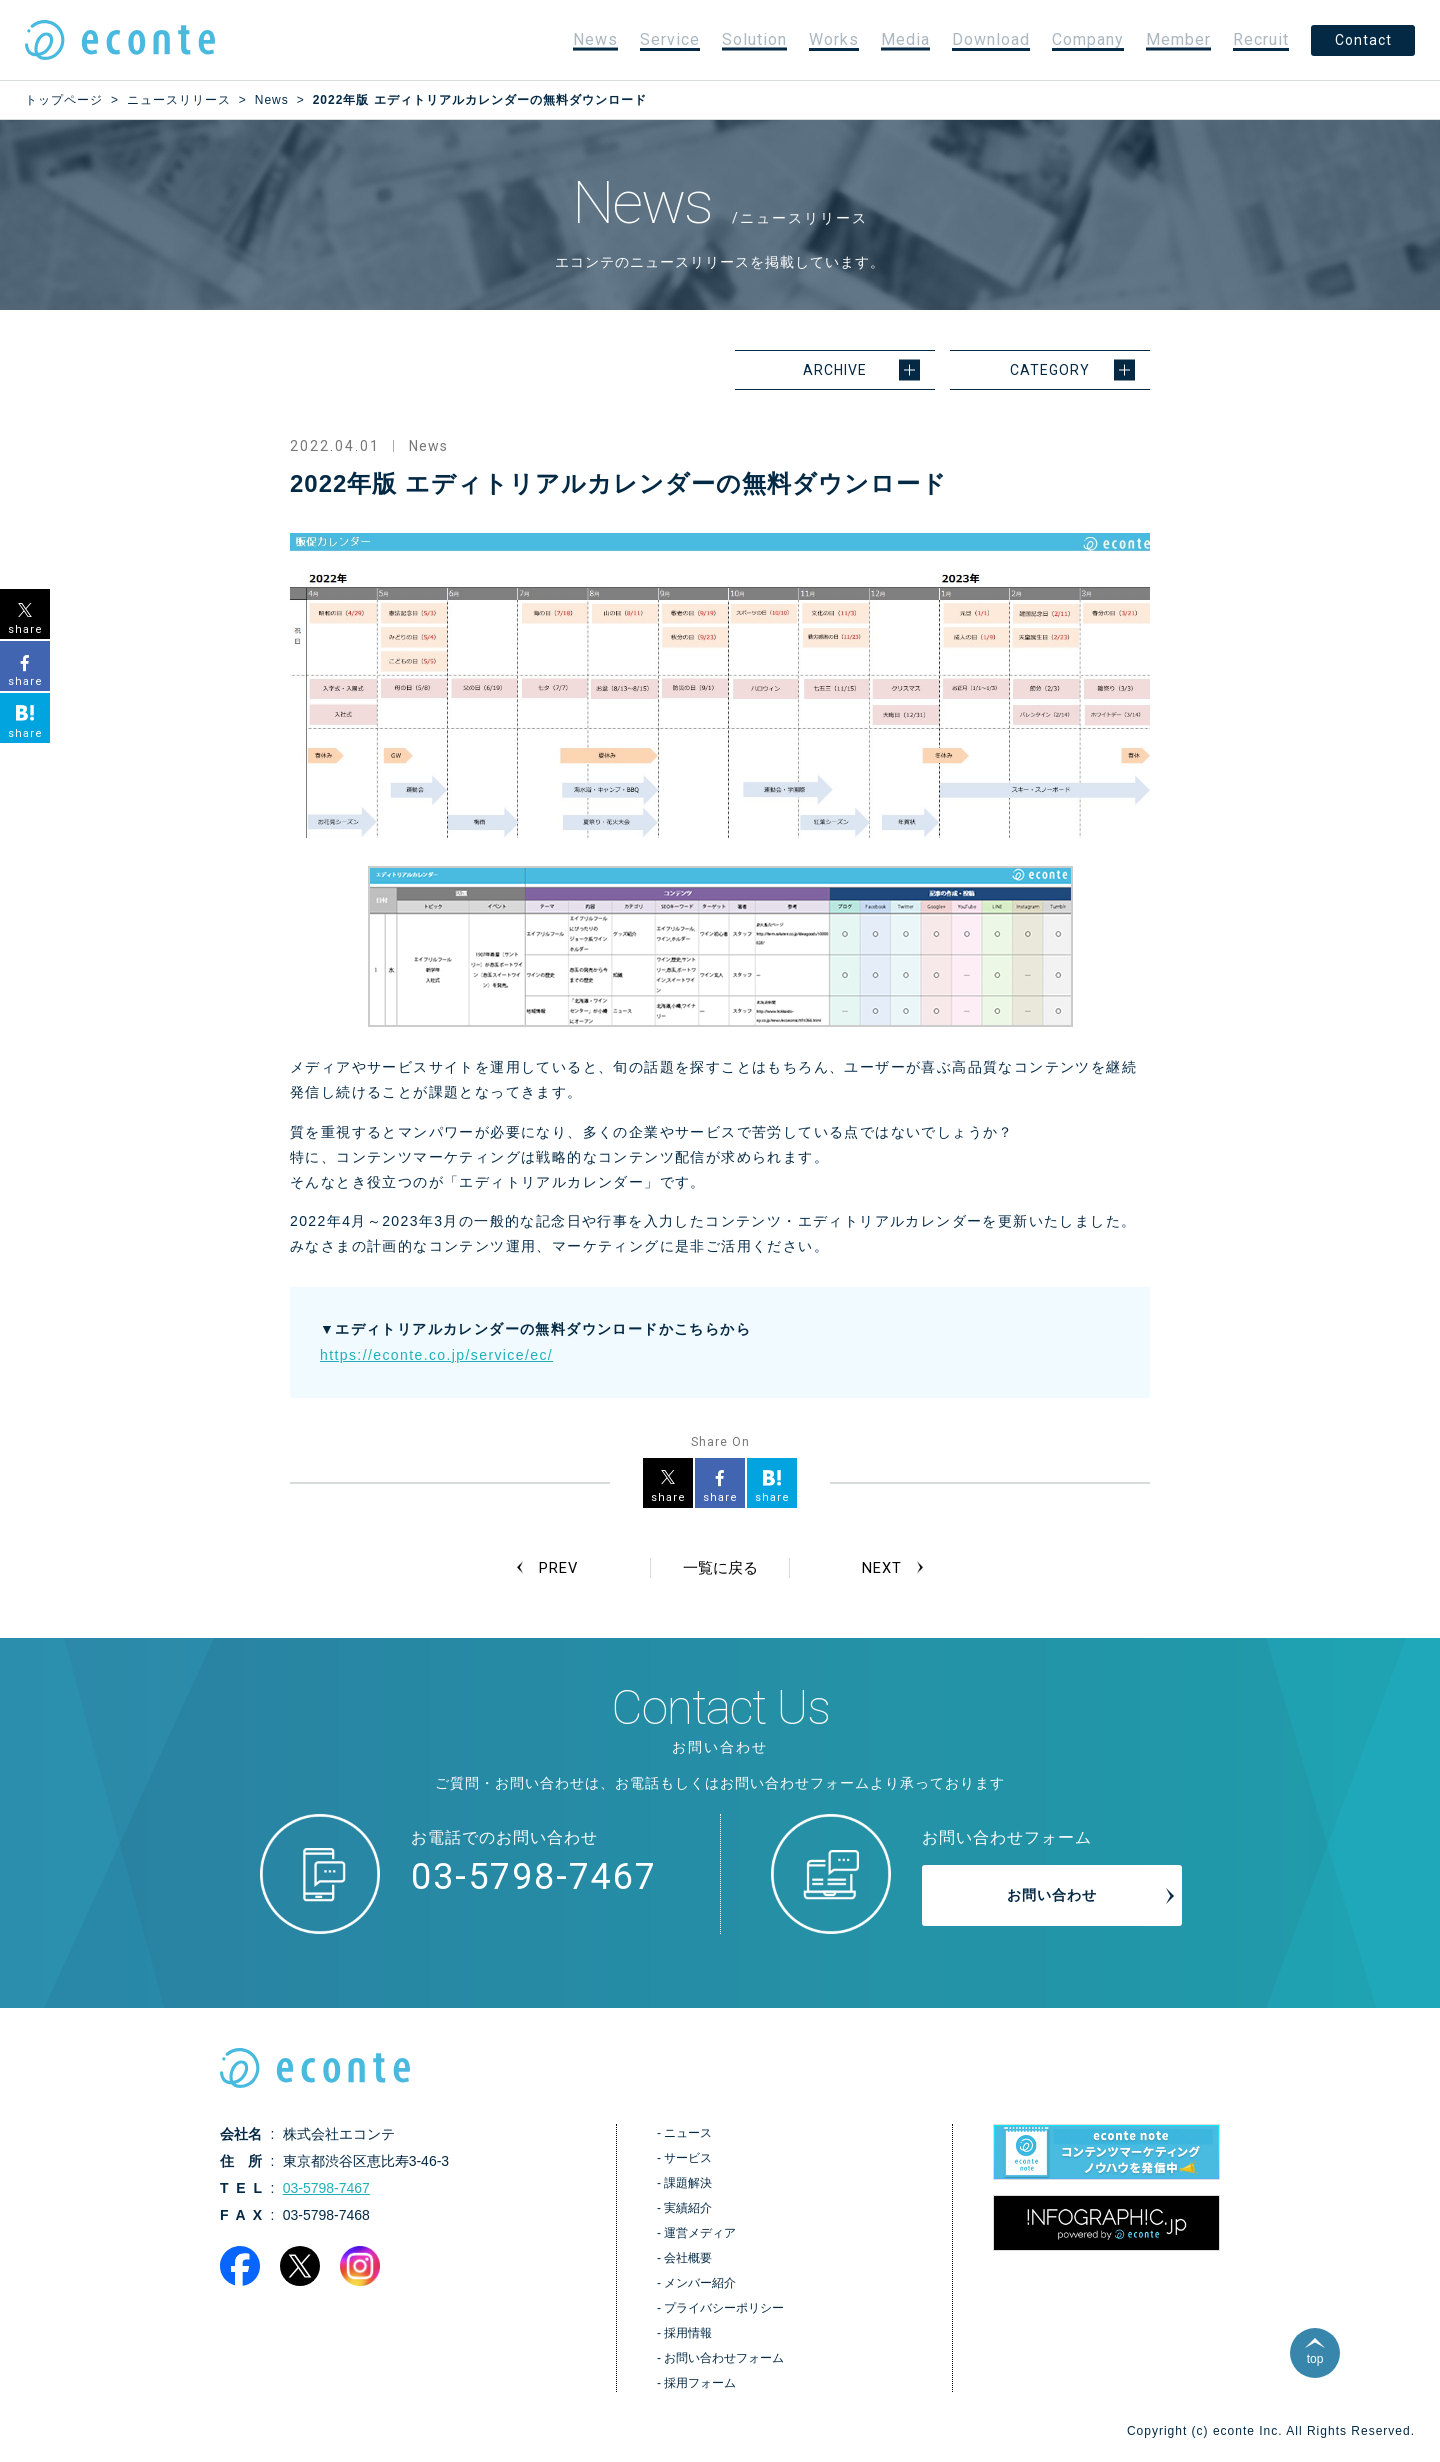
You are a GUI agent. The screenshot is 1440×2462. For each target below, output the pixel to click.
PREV (560, 1568)
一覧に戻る (720, 1568)
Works (834, 39)
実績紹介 (688, 2210)
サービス (688, 2160)
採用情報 (688, 2335)
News (595, 39)
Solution (754, 39)
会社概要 (688, 2260)
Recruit (1261, 39)
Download (991, 39)
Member (1178, 39)
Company (1088, 39)
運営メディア (700, 2235)
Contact (1363, 40)
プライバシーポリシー (724, 2310)
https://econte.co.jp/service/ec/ (436, 1355)
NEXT (879, 1568)
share (668, 1497)
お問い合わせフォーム (724, 2360)
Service (670, 39)
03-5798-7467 (534, 1879)
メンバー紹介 (700, 2285)
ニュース (688, 2135)
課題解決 (688, 2185)
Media (905, 39)
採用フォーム (700, 2385)
